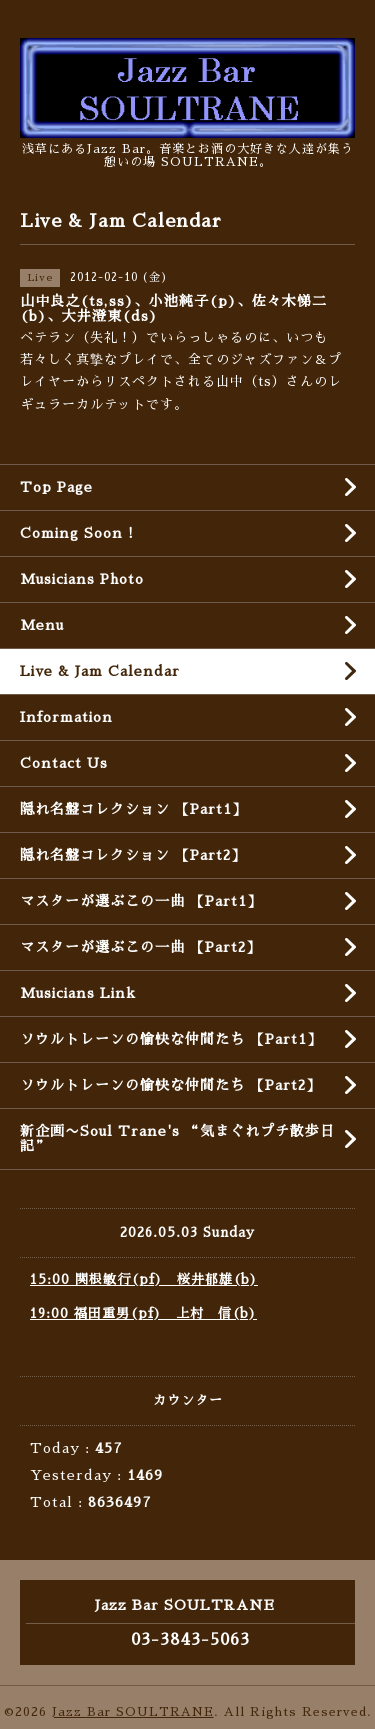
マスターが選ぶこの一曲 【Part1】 (141, 901)
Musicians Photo (82, 579)
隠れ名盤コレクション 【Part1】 (133, 809)
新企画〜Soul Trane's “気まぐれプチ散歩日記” (177, 1138)
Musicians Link (78, 993)
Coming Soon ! (77, 533)
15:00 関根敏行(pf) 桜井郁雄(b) (144, 1279)
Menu (42, 625)
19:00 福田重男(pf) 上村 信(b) (143, 1313)
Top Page (56, 487)
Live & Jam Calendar (100, 671)
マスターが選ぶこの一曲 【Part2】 (140, 947)
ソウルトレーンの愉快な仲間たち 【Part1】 (171, 1039)
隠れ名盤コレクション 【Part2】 (133, 855)
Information (66, 717)
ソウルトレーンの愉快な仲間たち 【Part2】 (170, 1085)
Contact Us (64, 763)
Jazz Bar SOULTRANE (133, 1712)
